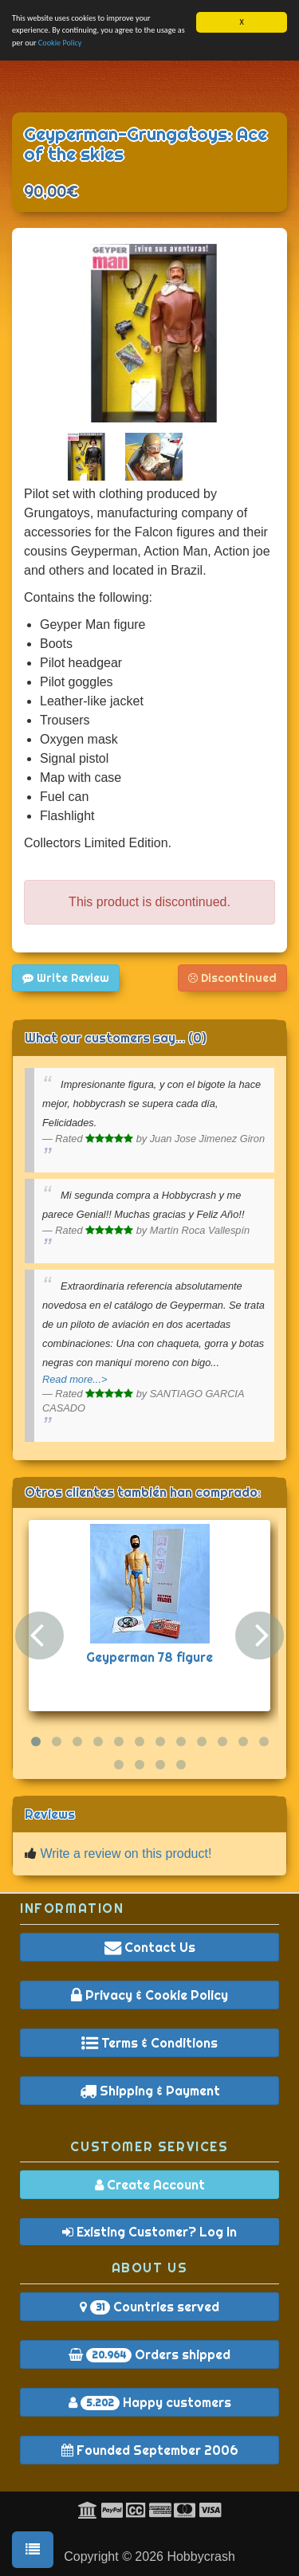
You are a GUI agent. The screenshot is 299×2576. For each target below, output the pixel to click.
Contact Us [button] (149, 1947)
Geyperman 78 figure (149, 1657)
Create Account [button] (150, 2185)
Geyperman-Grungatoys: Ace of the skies (145, 144)
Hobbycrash (200, 2556)
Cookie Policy (60, 42)
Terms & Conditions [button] (149, 2043)
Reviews (50, 1814)
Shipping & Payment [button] (150, 2091)
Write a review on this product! (125, 1853)
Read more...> (74, 1379)
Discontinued (232, 978)
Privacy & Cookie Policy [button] (149, 1995)
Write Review (65, 978)
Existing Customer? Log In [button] (149, 2232)
